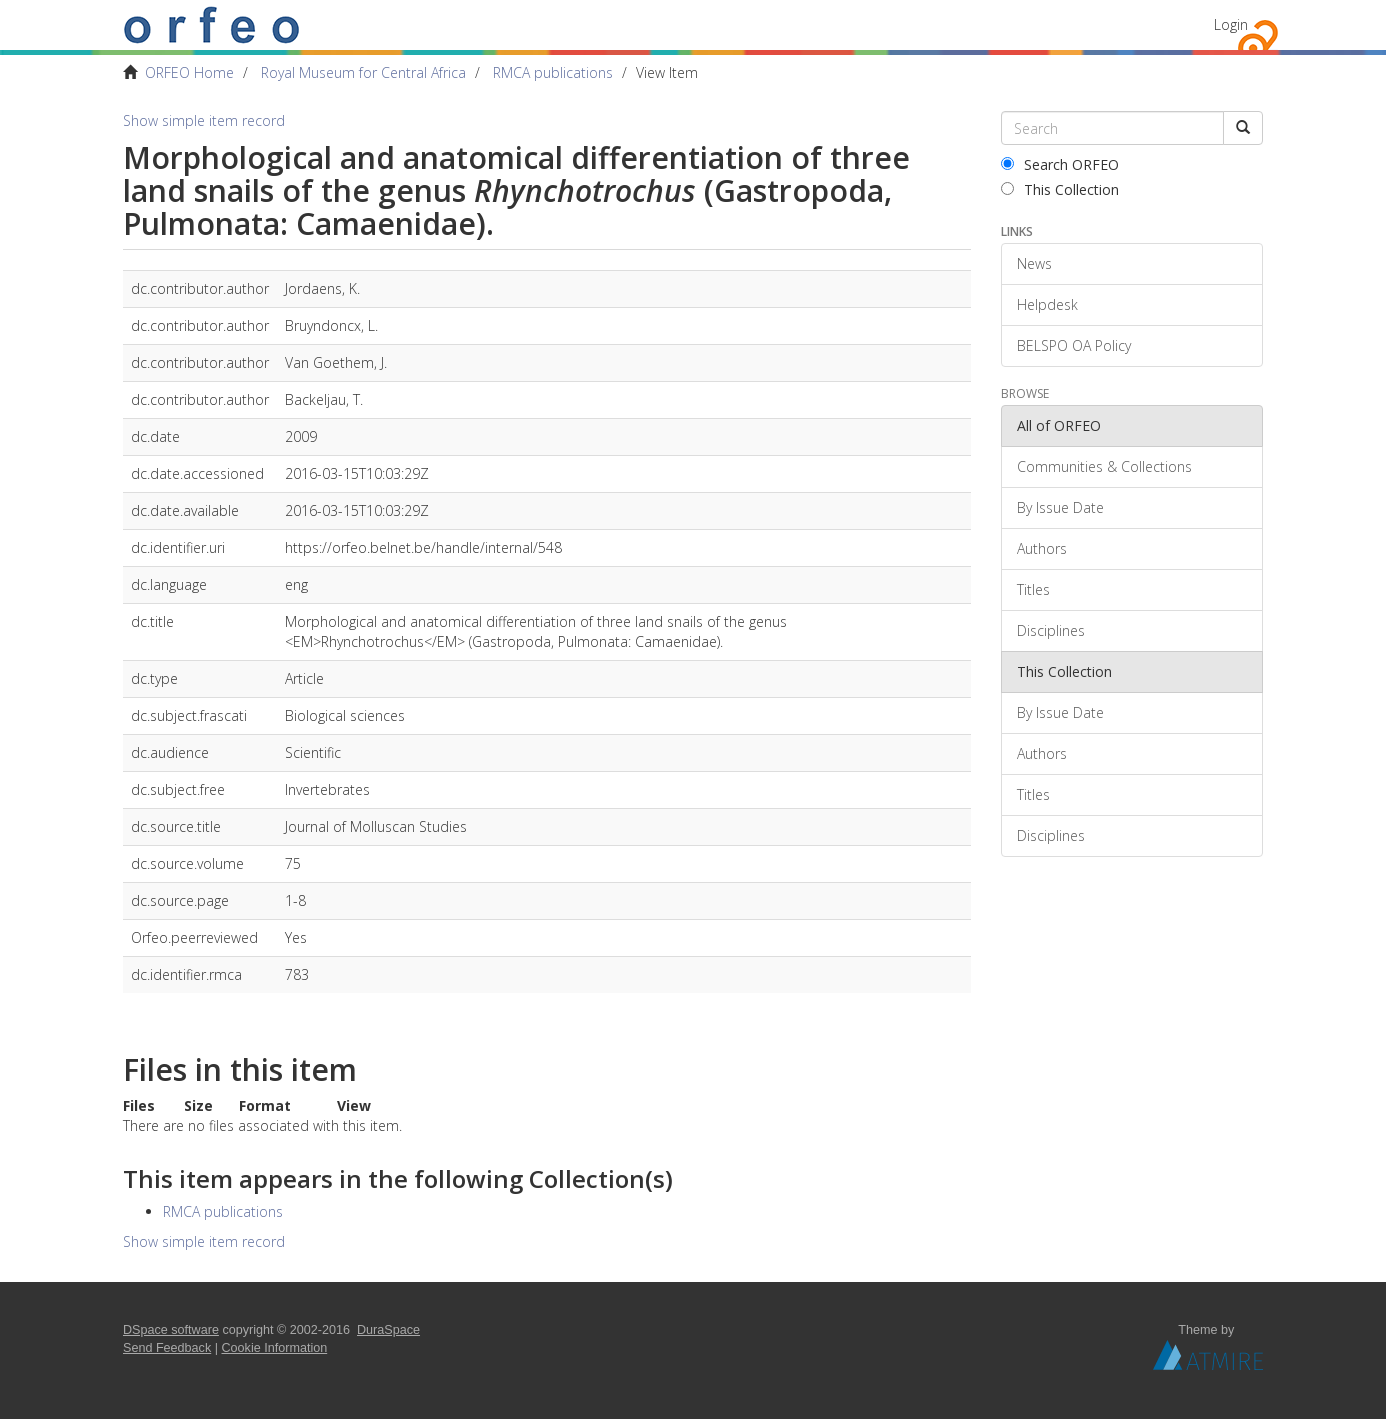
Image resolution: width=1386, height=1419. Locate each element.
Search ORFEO (1060, 164)
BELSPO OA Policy (1074, 345)
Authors (1042, 548)
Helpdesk (1047, 304)
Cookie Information (275, 1348)
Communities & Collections (1104, 466)
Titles (1033, 589)
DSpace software (171, 1330)
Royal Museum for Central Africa (363, 72)
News (1034, 263)
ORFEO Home (189, 72)
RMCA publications (553, 72)
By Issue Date (1060, 507)
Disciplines (1051, 630)
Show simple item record (204, 120)
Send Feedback (167, 1348)
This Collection (1060, 189)
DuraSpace (388, 1330)
